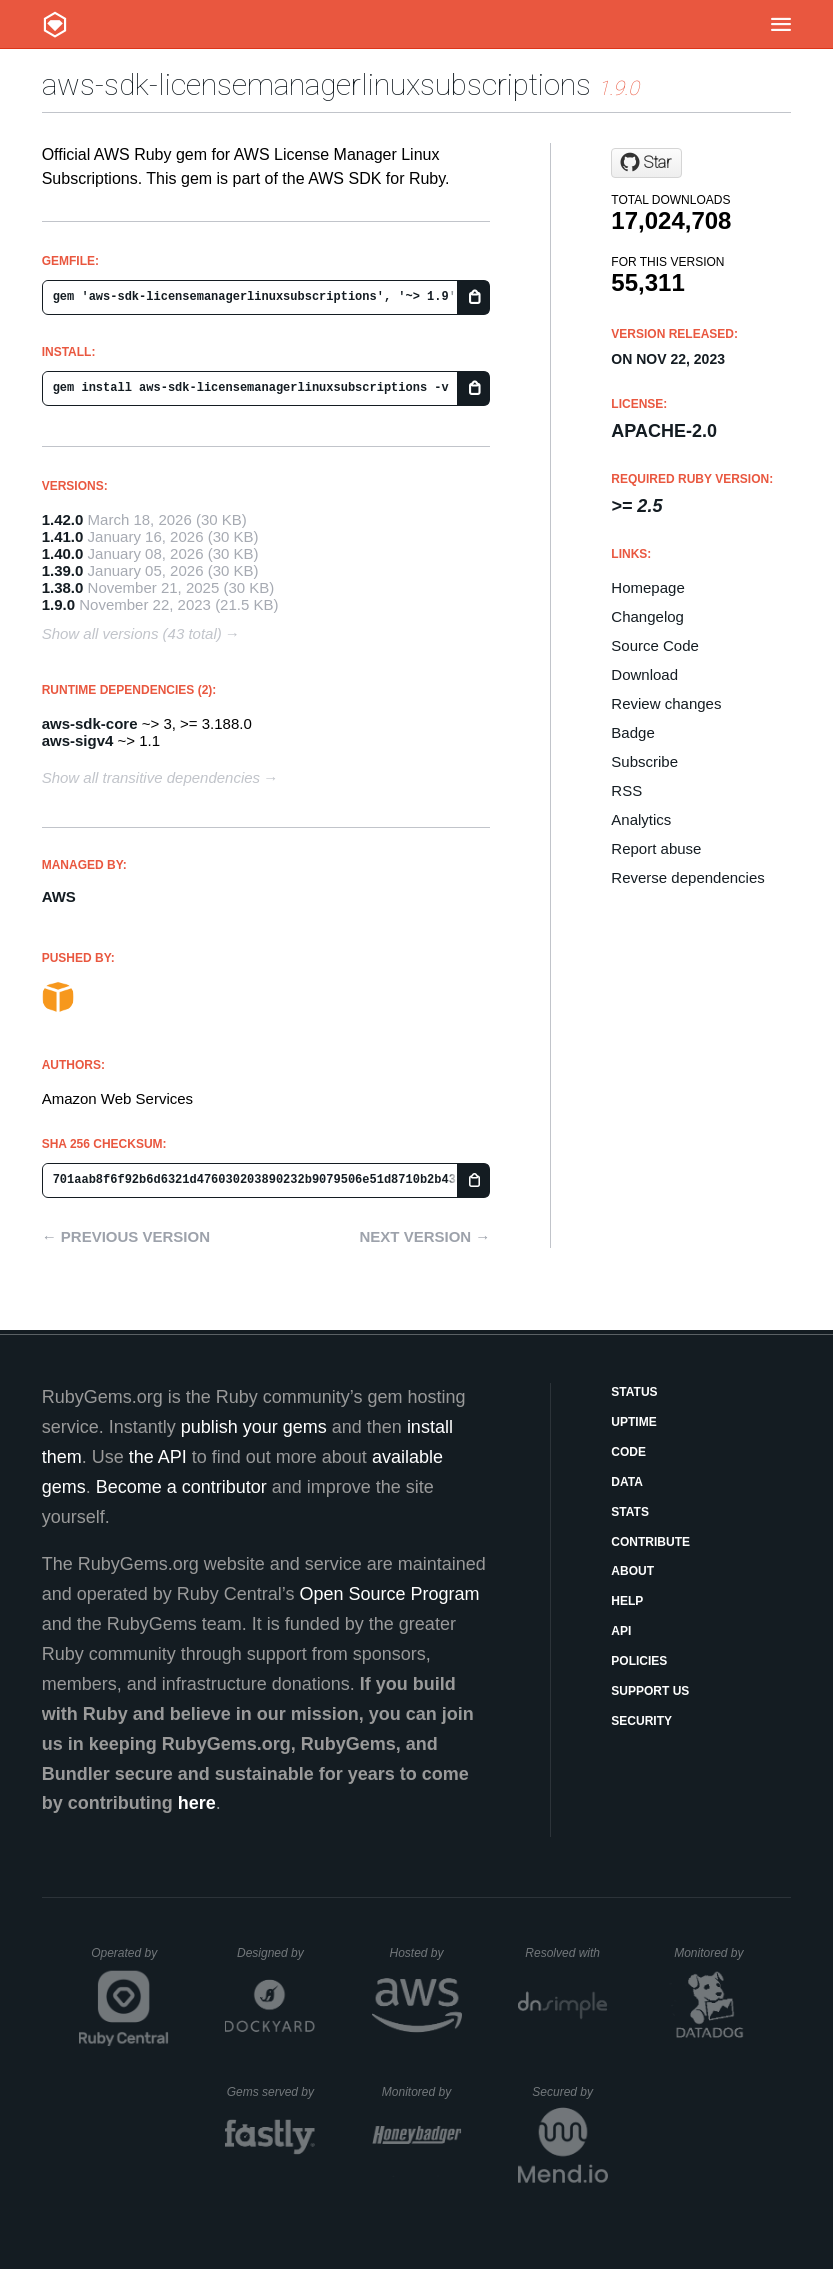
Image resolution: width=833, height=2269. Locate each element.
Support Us (650, 1691)
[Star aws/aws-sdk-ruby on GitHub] (646, 163)
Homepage (647, 587)
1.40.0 (63, 553)
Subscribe (644, 761)
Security (641, 1721)
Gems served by (271, 2092)
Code (628, 1452)
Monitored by (714, 1953)
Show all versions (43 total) (132, 633)
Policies (639, 1661)
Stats (630, 1512)
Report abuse (656, 848)
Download (644, 674)
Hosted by (425, 1953)
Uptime (633, 1422)
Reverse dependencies (687, 877)
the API (158, 1457)
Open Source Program (389, 1594)
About (632, 1571)
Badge (632, 732)
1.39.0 (63, 570)
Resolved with (566, 1953)
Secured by (569, 2092)
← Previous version (126, 1236)
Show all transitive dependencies (151, 777)
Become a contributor (181, 1487)
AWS (59, 896)
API (621, 1631)
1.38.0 (63, 587)
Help (627, 1601)
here (197, 1803)
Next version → (424, 1236)
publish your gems (254, 1427)
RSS (626, 790)
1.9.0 (58, 604)
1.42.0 (63, 519)
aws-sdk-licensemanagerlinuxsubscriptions (316, 84)
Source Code (655, 645)
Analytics (641, 819)
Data (627, 1482)
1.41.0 (63, 536)
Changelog (647, 616)
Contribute (650, 1542)
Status (634, 1392)
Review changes (666, 703)
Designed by (276, 1953)
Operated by (130, 1960)
